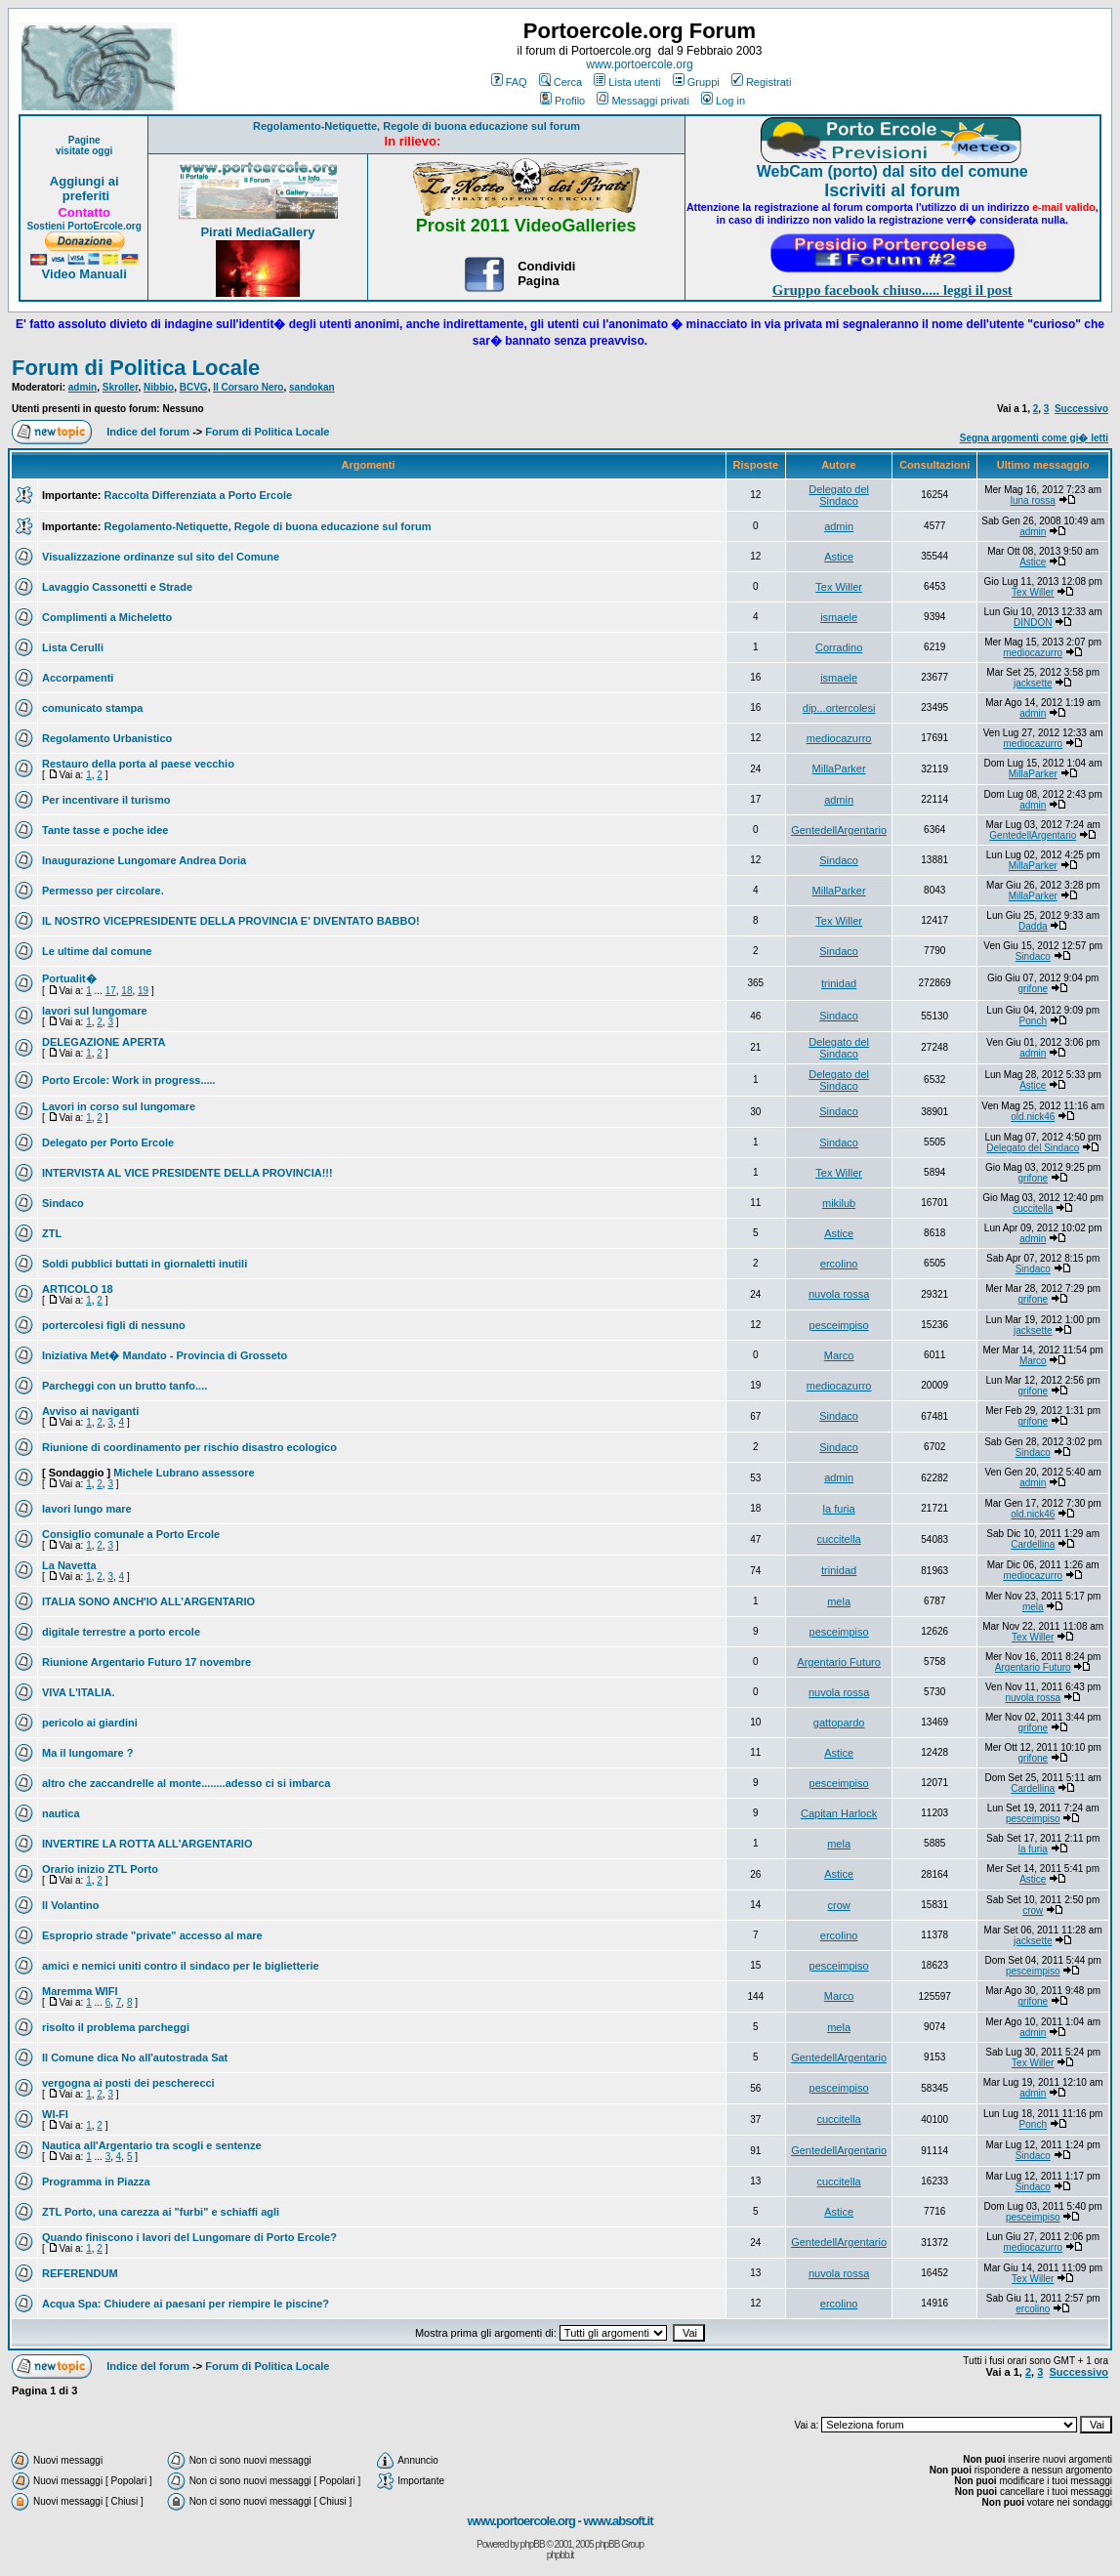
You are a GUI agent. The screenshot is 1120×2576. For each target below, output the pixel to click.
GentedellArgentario (839, 830)
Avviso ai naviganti (90, 1411)
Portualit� (69, 978)
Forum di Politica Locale (136, 367)
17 (110, 990)
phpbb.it (560, 2555)
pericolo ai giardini (90, 1722)
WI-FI (55, 2114)
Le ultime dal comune (96, 951)
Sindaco (838, 860)
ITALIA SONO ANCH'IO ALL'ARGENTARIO (148, 1601)
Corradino (838, 647)
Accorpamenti (77, 678)
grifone (1032, 988)
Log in (723, 100)
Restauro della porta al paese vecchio (138, 763)
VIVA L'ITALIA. (78, 1692)
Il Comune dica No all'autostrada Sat (135, 2057)
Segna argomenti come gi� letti (1034, 438)
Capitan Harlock (839, 1813)
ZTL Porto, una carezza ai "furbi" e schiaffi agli (160, 2212)
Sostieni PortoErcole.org (84, 226)
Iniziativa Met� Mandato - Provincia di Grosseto (164, 1355)
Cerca (560, 82)
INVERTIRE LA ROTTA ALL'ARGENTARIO (147, 1843)
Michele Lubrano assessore (183, 1472)
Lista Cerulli (73, 647)
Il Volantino (70, 1905)
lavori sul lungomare (94, 1011)
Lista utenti (627, 82)
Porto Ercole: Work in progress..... (129, 1080)
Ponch (1033, 1021)
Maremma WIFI (80, 1991)
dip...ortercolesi (839, 708)
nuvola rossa (839, 1294)
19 (143, 990)
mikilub (838, 1203)
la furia (839, 1509)
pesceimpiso (839, 1325)
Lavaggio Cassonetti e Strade (117, 587)
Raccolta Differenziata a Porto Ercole (198, 495)
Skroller (121, 387)
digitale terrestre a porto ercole (121, 1632)
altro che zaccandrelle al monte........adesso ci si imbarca (186, 1783)
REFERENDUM (80, 2273)
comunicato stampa (92, 708)
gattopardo (839, 1722)
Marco (839, 1355)
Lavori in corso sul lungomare (118, 1106)
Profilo (562, 100)
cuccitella (1033, 1208)
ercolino (839, 1263)
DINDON (1033, 622)
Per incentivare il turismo (106, 800)
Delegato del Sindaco (839, 495)
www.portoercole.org (639, 64)
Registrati (761, 82)
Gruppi (696, 82)
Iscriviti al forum (892, 190)
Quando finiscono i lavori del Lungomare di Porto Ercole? (189, 2237)
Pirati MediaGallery (257, 232)
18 (126, 990)
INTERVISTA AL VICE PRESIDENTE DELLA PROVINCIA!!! (187, 1173)
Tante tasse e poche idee (105, 830)
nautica (61, 1813)
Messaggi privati (642, 100)
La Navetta (69, 1565)
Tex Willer (838, 587)
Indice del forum (147, 431)
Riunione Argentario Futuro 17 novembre (146, 1662)
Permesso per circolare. (103, 890)
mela (838, 1601)
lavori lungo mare (87, 1509)
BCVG (194, 387)
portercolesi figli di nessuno (114, 1325)
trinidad (838, 983)
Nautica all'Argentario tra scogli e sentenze (152, 2145)
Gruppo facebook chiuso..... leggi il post (892, 290)
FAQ (509, 82)
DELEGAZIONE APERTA (104, 1042)
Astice (838, 556)
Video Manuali (84, 274)
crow (838, 1905)
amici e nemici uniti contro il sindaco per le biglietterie (180, 1966)
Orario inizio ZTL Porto (100, 1869)
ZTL (52, 1233)
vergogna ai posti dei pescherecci (128, 2083)
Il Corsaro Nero (248, 387)
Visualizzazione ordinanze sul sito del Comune (160, 556)
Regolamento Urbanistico (107, 738)
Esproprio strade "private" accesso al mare (152, 1935)
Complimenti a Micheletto (107, 617)
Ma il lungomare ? (88, 1753)
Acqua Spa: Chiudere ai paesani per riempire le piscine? (185, 2303)
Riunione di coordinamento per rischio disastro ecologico (189, 1447)
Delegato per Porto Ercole (108, 1142)
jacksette (1033, 683)
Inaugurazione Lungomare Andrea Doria (144, 860)
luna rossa (1033, 500)
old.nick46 (1033, 1116)
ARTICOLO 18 (77, 1289)
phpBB (532, 2544)
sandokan (312, 387)
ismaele (838, 617)
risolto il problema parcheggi (115, 2027)
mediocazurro (1032, 652)
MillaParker (839, 768)
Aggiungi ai (84, 181)
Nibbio (159, 387)
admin (82, 387)
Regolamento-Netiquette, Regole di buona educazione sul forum (416, 126)
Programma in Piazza (96, 2181)
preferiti (84, 195)
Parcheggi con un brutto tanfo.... (124, 1386)
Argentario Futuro (839, 1662)
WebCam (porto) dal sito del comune (892, 171)
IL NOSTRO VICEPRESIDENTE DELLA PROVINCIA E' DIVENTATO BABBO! (231, 921)
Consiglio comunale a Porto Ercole (131, 1534)
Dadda (1032, 926)
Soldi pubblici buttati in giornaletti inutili (144, 1263)
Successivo (1081, 408)
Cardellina (1033, 1544)
